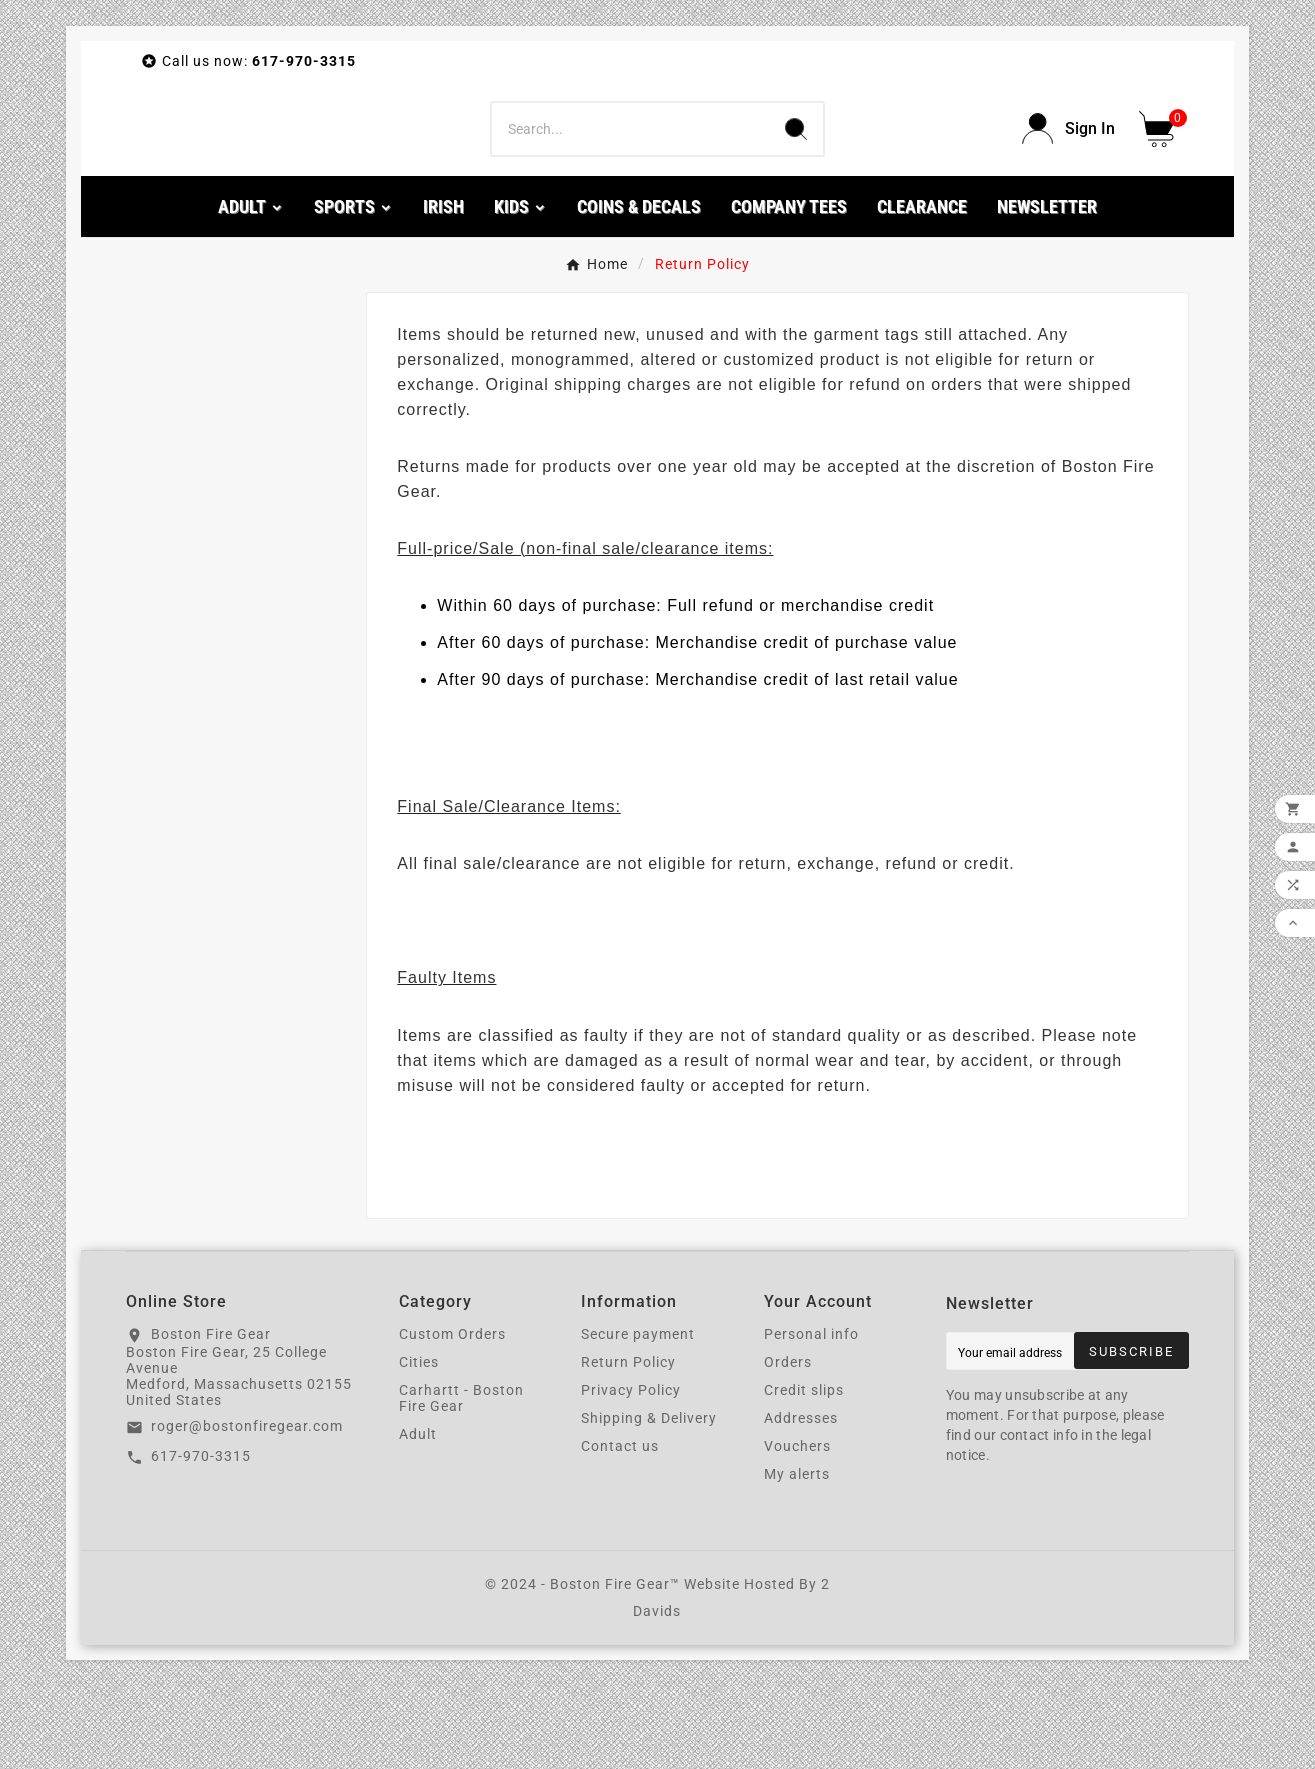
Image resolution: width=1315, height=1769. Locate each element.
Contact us (620, 1529)
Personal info (811, 1417)
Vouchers (797, 1529)
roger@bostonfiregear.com (247, 1509)
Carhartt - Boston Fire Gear (461, 1481)
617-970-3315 (201, 1538)
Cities (419, 1445)
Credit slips (804, 1473)
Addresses (801, 1501)
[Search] (630, 170)
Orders (788, 1445)
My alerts (797, 1557)
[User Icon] (1068, 170)
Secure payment (638, 1417)
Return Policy (628, 1445)
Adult (418, 1517)
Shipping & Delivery (649, 1501)
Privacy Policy (631, 1473)
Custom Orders (452, 1417)
